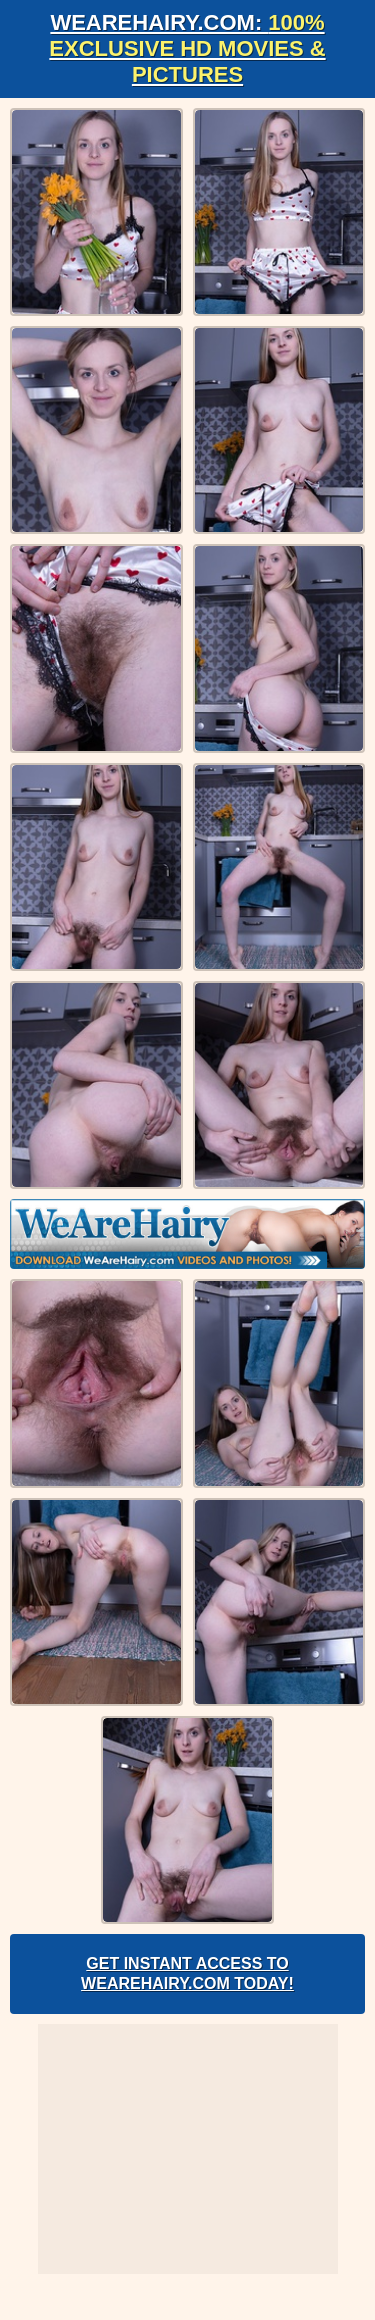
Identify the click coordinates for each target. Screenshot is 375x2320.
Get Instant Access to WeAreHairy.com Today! (187, 1973)
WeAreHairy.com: (187, 48)
